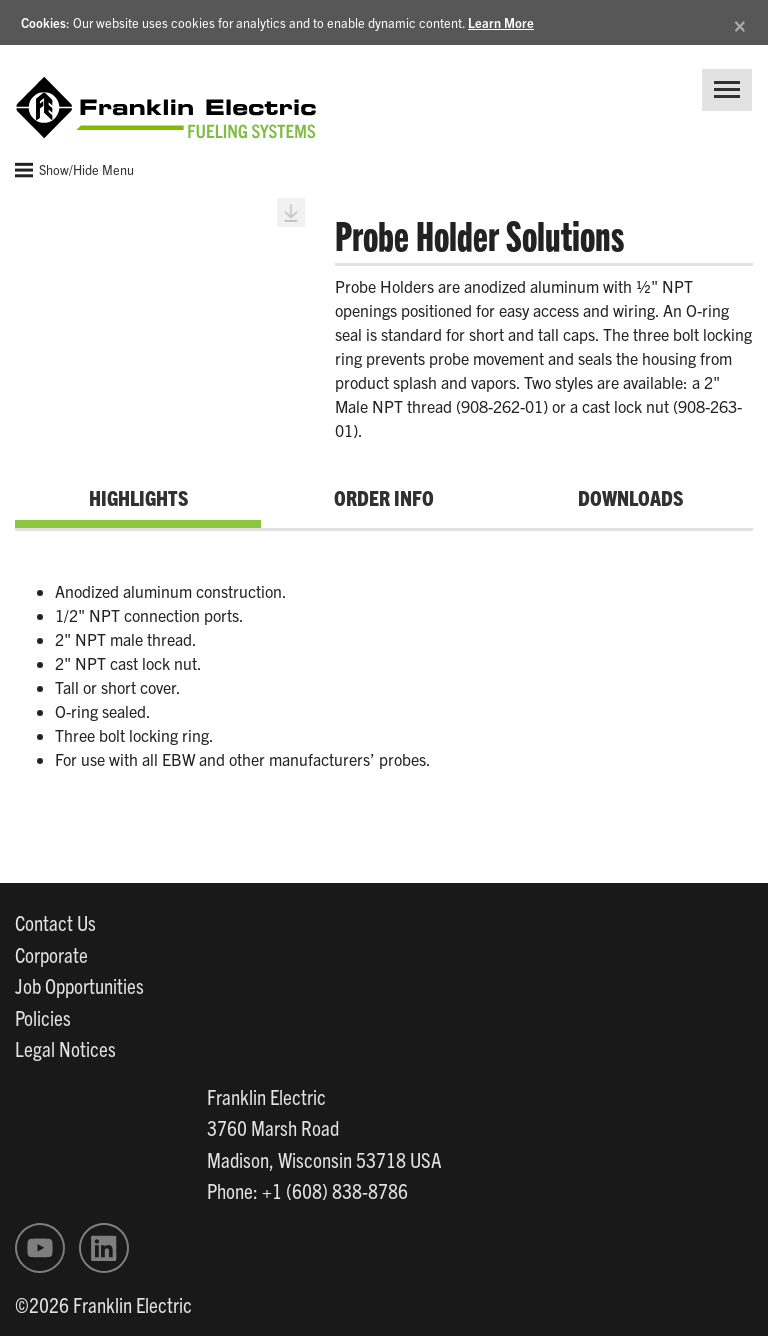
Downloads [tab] (630, 497)
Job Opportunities (79, 985)
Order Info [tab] (384, 497)
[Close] (740, 22)
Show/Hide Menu (74, 170)
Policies (43, 1017)
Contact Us (55, 922)
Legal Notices (65, 1048)
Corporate (51, 954)
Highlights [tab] (138, 497)
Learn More (501, 22)
